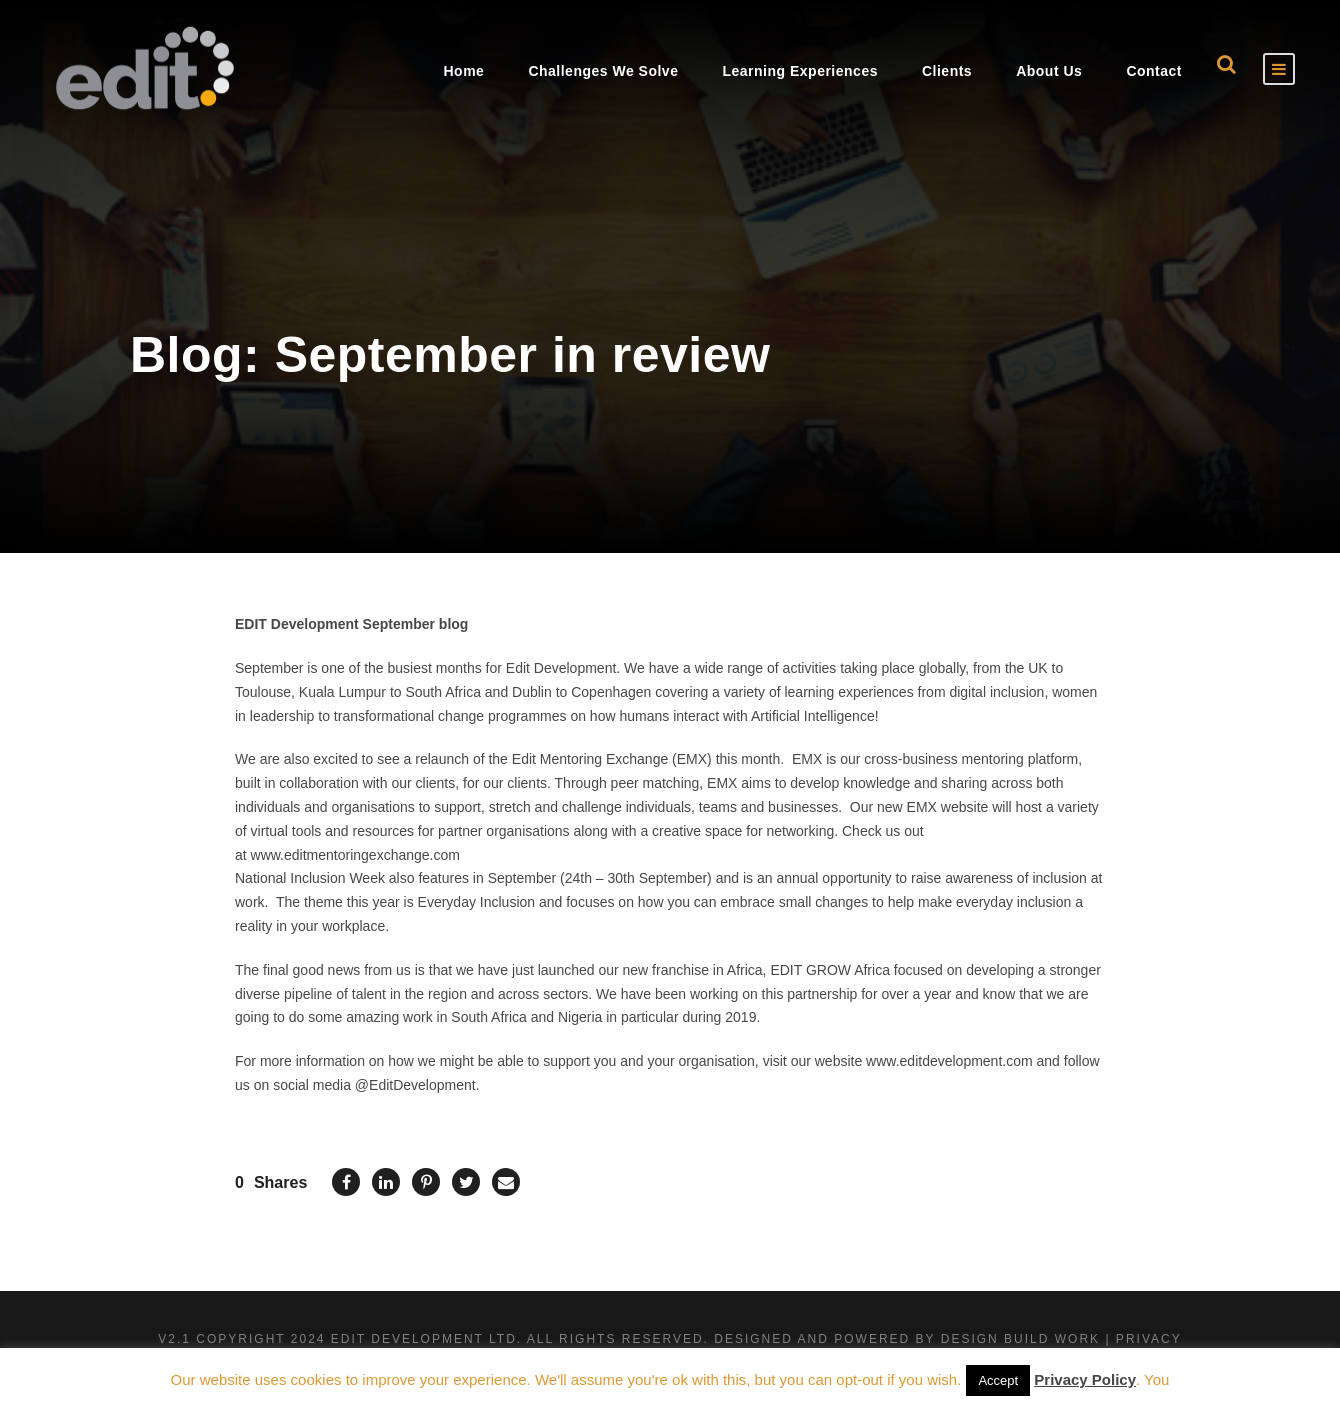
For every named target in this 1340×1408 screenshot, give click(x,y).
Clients (947, 71)
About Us (1049, 71)
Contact (1154, 71)
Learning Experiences (800, 71)
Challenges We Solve (603, 71)
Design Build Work (1020, 1339)
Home (463, 71)
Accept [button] (998, 1380)
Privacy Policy (1085, 1379)
